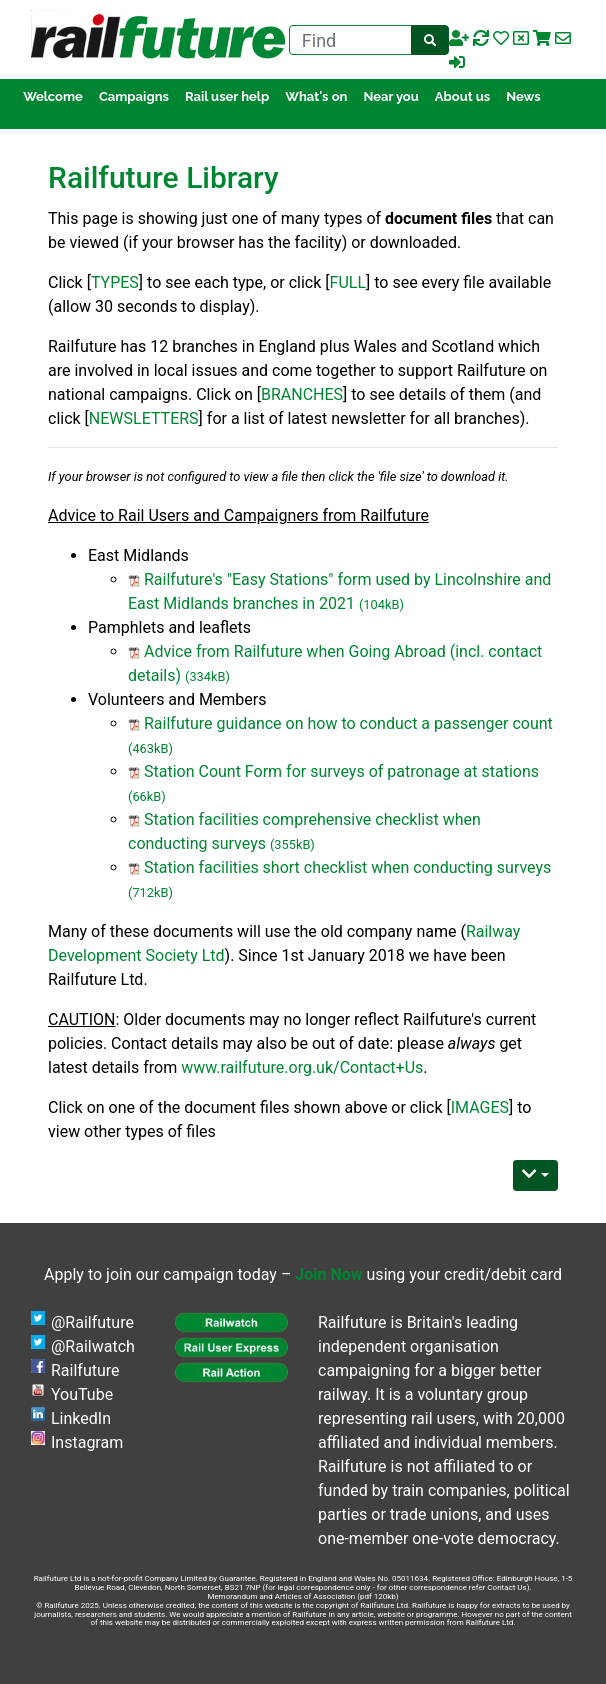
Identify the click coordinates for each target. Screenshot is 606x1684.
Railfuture (85, 1370)
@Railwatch (93, 1346)
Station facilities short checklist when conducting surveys (347, 867)
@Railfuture (92, 1322)
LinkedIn (81, 1418)
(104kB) (381, 604)
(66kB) (147, 796)
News (523, 96)
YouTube (82, 1394)
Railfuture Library (163, 177)
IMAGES (480, 1107)
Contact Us (506, 1587)
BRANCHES (302, 394)
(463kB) (150, 748)
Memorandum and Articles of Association (281, 1596)
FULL (348, 282)
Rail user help (227, 96)
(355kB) (292, 844)
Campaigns (134, 96)
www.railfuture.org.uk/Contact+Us (302, 1067)
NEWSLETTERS (144, 418)
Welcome (53, 96)
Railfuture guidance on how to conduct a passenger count (348, 723)
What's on (316, 96)
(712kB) (150, 892)
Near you (390, 96)
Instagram (87, 1442)
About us (462, 96)
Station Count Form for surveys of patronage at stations (341, 771)
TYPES (115, 282)
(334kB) (207, 676)
